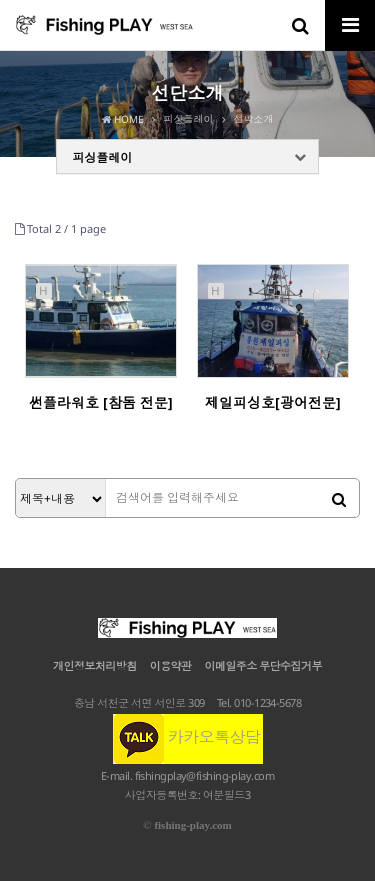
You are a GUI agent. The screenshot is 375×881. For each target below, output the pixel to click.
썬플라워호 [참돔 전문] (101, 402)
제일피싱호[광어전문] (273, 402)
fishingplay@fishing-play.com (205, 775)
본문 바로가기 (0, 0)
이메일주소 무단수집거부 (263, 665)
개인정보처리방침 (95, 665)
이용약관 (171, 665)
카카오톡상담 (187, 737)
